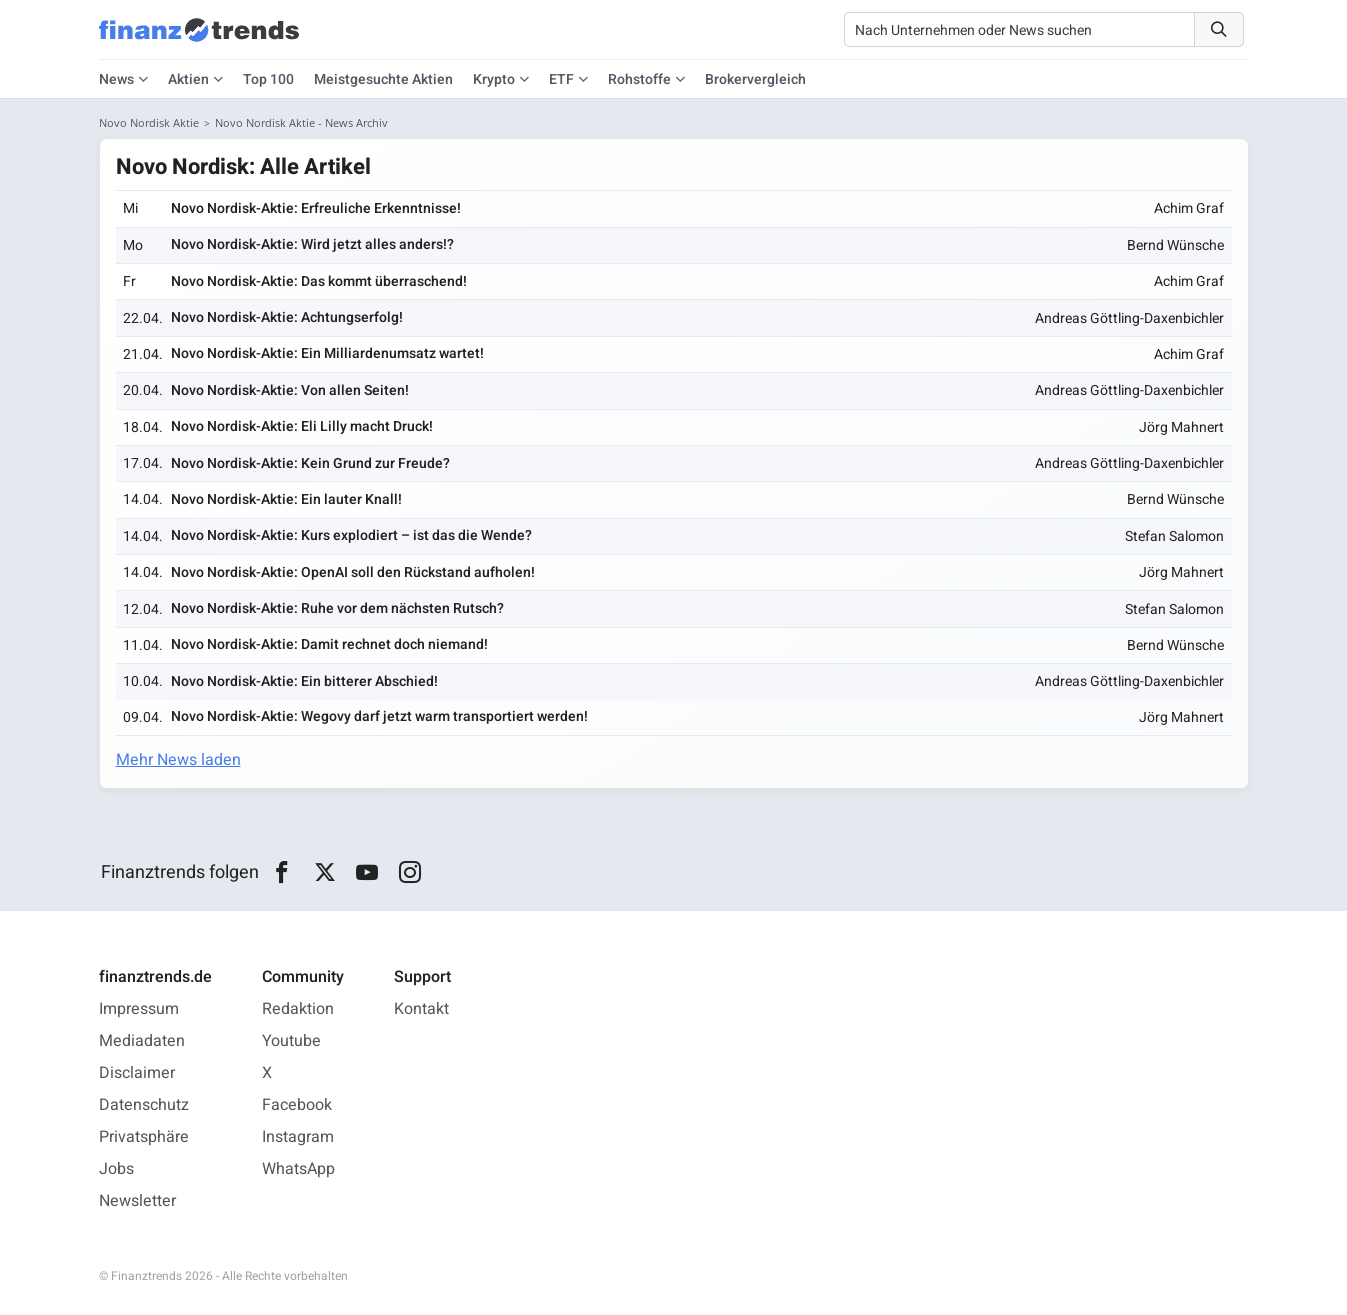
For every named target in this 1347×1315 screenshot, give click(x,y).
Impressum (139, 1009)
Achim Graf (1189, 208)
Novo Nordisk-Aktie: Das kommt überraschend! (319, 281)
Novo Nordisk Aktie (149, 122)
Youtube (291, 1041)
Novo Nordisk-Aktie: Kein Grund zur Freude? (310, 463)
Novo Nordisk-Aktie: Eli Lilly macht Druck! (302, 426)
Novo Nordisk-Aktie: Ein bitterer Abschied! (304, 681)
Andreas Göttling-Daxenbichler (1129, 318)
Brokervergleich (755, 79)
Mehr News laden (178, 760)
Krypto (494, 79)
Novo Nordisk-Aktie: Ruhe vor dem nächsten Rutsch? (337, 608)
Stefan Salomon (1174, 536)
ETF (561, 79)
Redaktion (298, 1009)
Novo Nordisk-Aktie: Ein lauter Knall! (286, 499)
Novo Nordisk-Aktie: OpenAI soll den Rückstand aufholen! (353, 572)
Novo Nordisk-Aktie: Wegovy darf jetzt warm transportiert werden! (379, 716)
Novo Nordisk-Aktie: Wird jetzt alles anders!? (312, 244)
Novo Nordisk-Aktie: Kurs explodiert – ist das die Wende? (351, 535)
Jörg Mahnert (1181, 427)
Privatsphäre (144, 1137)
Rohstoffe (639, 79)
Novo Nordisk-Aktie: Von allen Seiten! (290, 390)
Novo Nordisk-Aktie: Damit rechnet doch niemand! (329, 644)
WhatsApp (298, 1169)
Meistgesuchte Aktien (383, 79)
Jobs (116, 1169)
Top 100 (268, 79)
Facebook (297, 1105)
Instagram (298, 1137)
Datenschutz (144, 1105)
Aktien (188, 79)
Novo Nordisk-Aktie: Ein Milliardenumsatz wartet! (327, 353)
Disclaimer (137, 1073)
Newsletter (137, 1201)
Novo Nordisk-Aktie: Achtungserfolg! (287, 317)
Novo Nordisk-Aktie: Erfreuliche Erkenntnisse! (316, 208)
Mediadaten (142, 1041)
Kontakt (421, 1009)
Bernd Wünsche (1175, 245)
